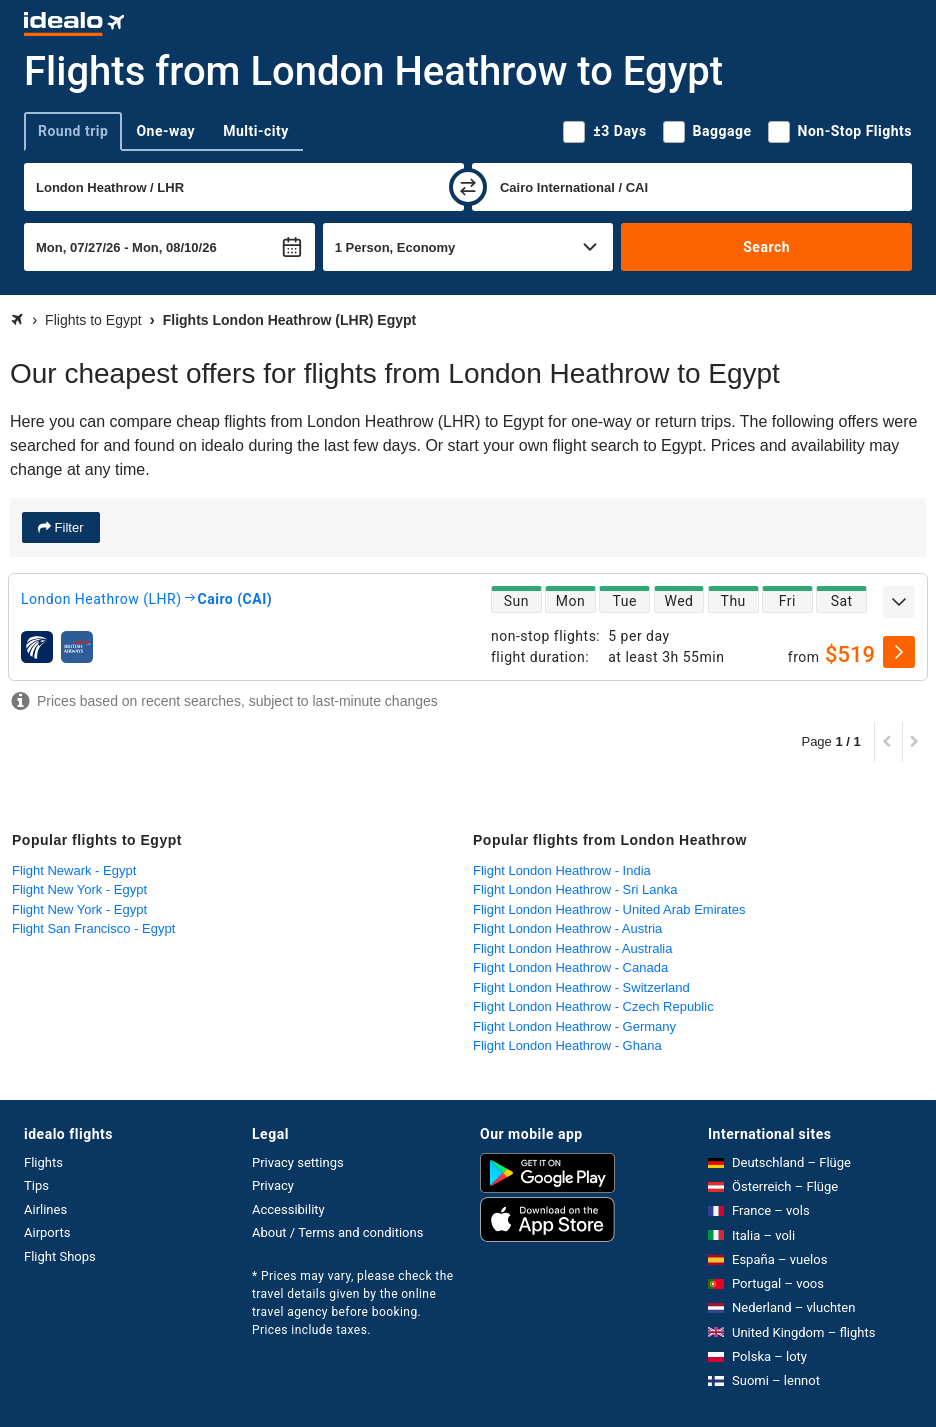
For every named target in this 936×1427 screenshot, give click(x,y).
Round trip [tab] (73, 131)
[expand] (899, 602)
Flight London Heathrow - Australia (572, 948)
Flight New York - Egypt (79, 889)
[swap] (468, 187)
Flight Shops (60, 1256)
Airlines (45, 1209)
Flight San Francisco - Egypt (93, 928)
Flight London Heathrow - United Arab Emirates (609, 909)
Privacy (273, 1185)
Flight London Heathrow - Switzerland (581, 987)
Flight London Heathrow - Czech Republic (593, 1006)
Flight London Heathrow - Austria (567, 928)
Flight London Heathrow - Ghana (567, 1045)
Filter (67, 527)
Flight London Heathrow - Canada (570, 967)
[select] (899, 652)
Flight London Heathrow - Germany (574, 1026)
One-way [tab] (165, 131)
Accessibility (288, 1209)
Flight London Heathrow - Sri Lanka (575, 889)
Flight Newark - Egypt (74, 870)
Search (766, 247)
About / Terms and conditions (337, 1232)
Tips (36, 1185)
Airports (47, 1232)
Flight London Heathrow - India (562, 870)
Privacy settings (298, 1162)
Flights (43, 1162)
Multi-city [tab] (256, 131)
